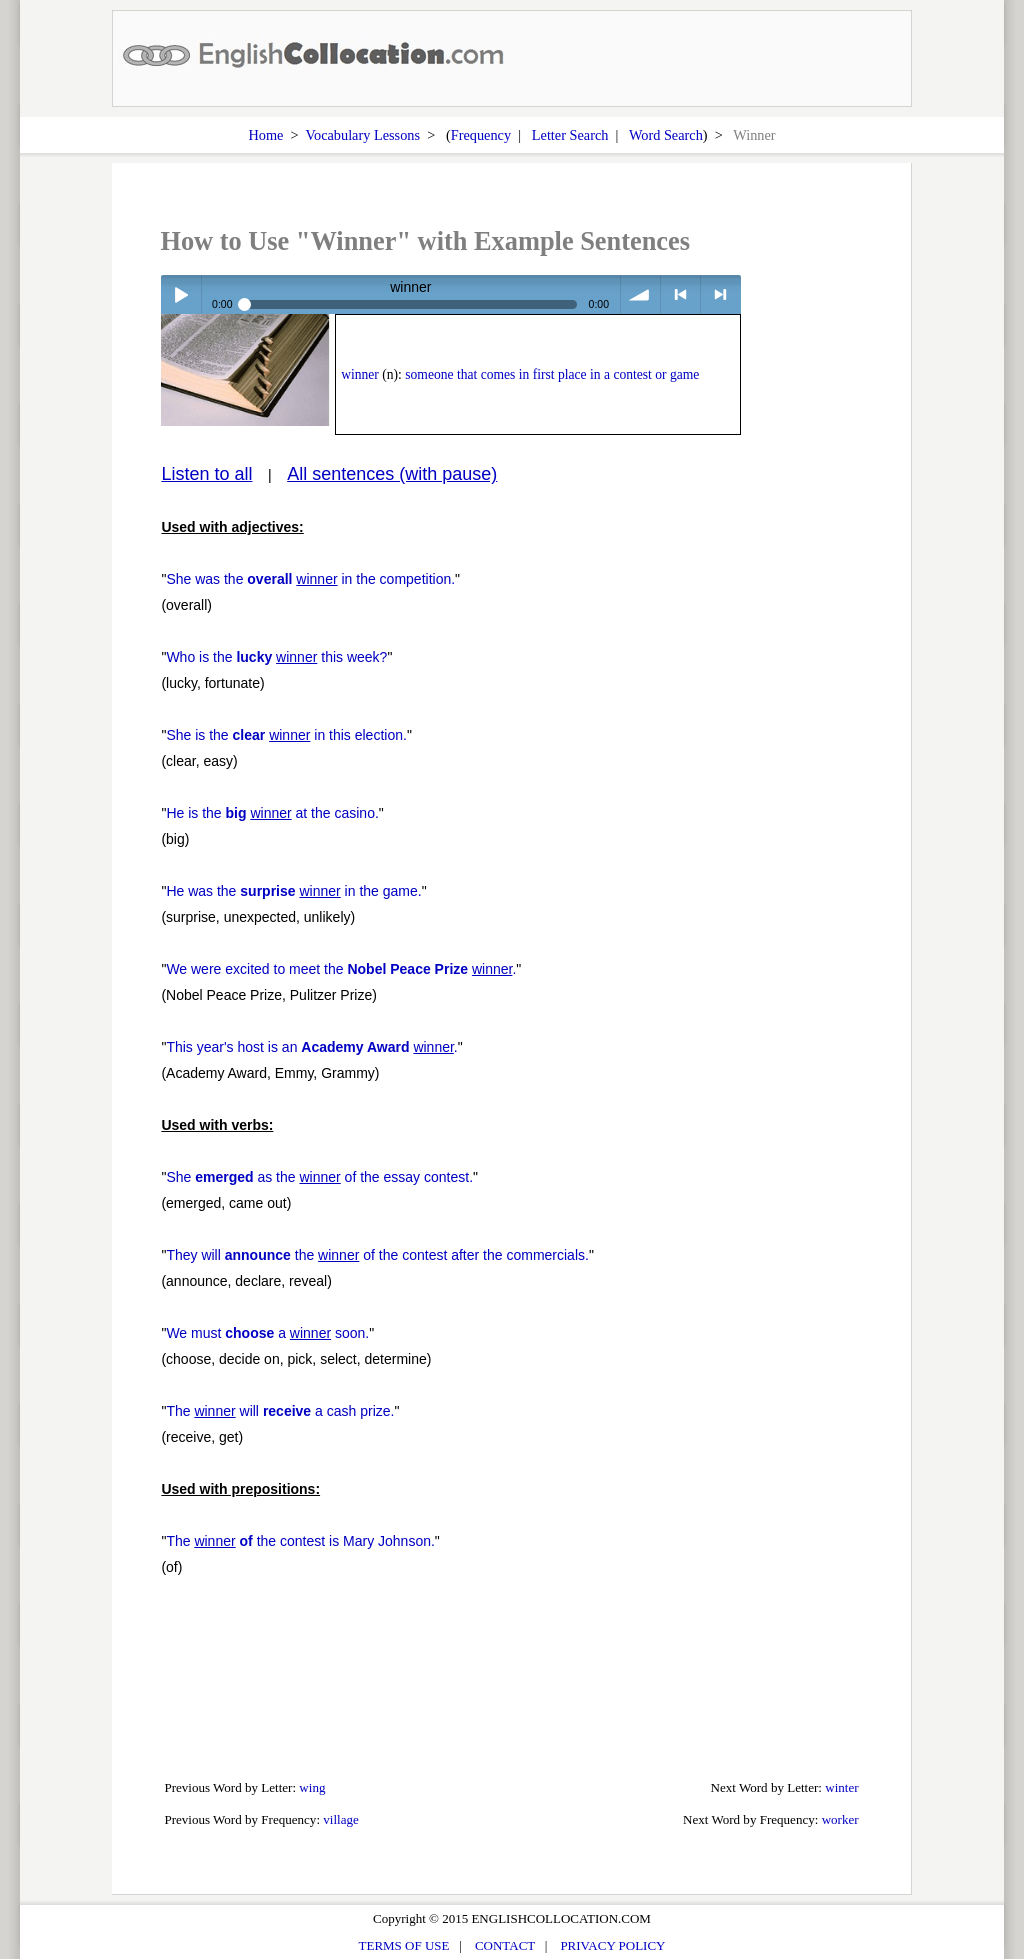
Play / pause (180, 294)
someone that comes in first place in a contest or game (552, 374)
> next (720, 294)
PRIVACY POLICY (612, 1945)
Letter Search (570, 135)
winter (841, 1787)
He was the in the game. (293, 891)
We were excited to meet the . (341, 969)
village (341, 1819)
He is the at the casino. (272, 813)
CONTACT (505, 1945)
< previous (680, 294)
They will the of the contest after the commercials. (377, 1255)
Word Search (666, 135)
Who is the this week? (276, 657)
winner (360, 374)
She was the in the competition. (310, 579)
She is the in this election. (286, 735)
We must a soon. (267, 1333)
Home (265, 135)
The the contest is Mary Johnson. (300, 1541)
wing (312, 1787)
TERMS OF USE (404, 1945)
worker (840, 1819)
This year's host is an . (311, 1047)
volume (640, 294)
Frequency (481, 135)
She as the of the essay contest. (319, 1177)
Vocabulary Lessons (363, 135)
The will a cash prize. (280, 1411)
